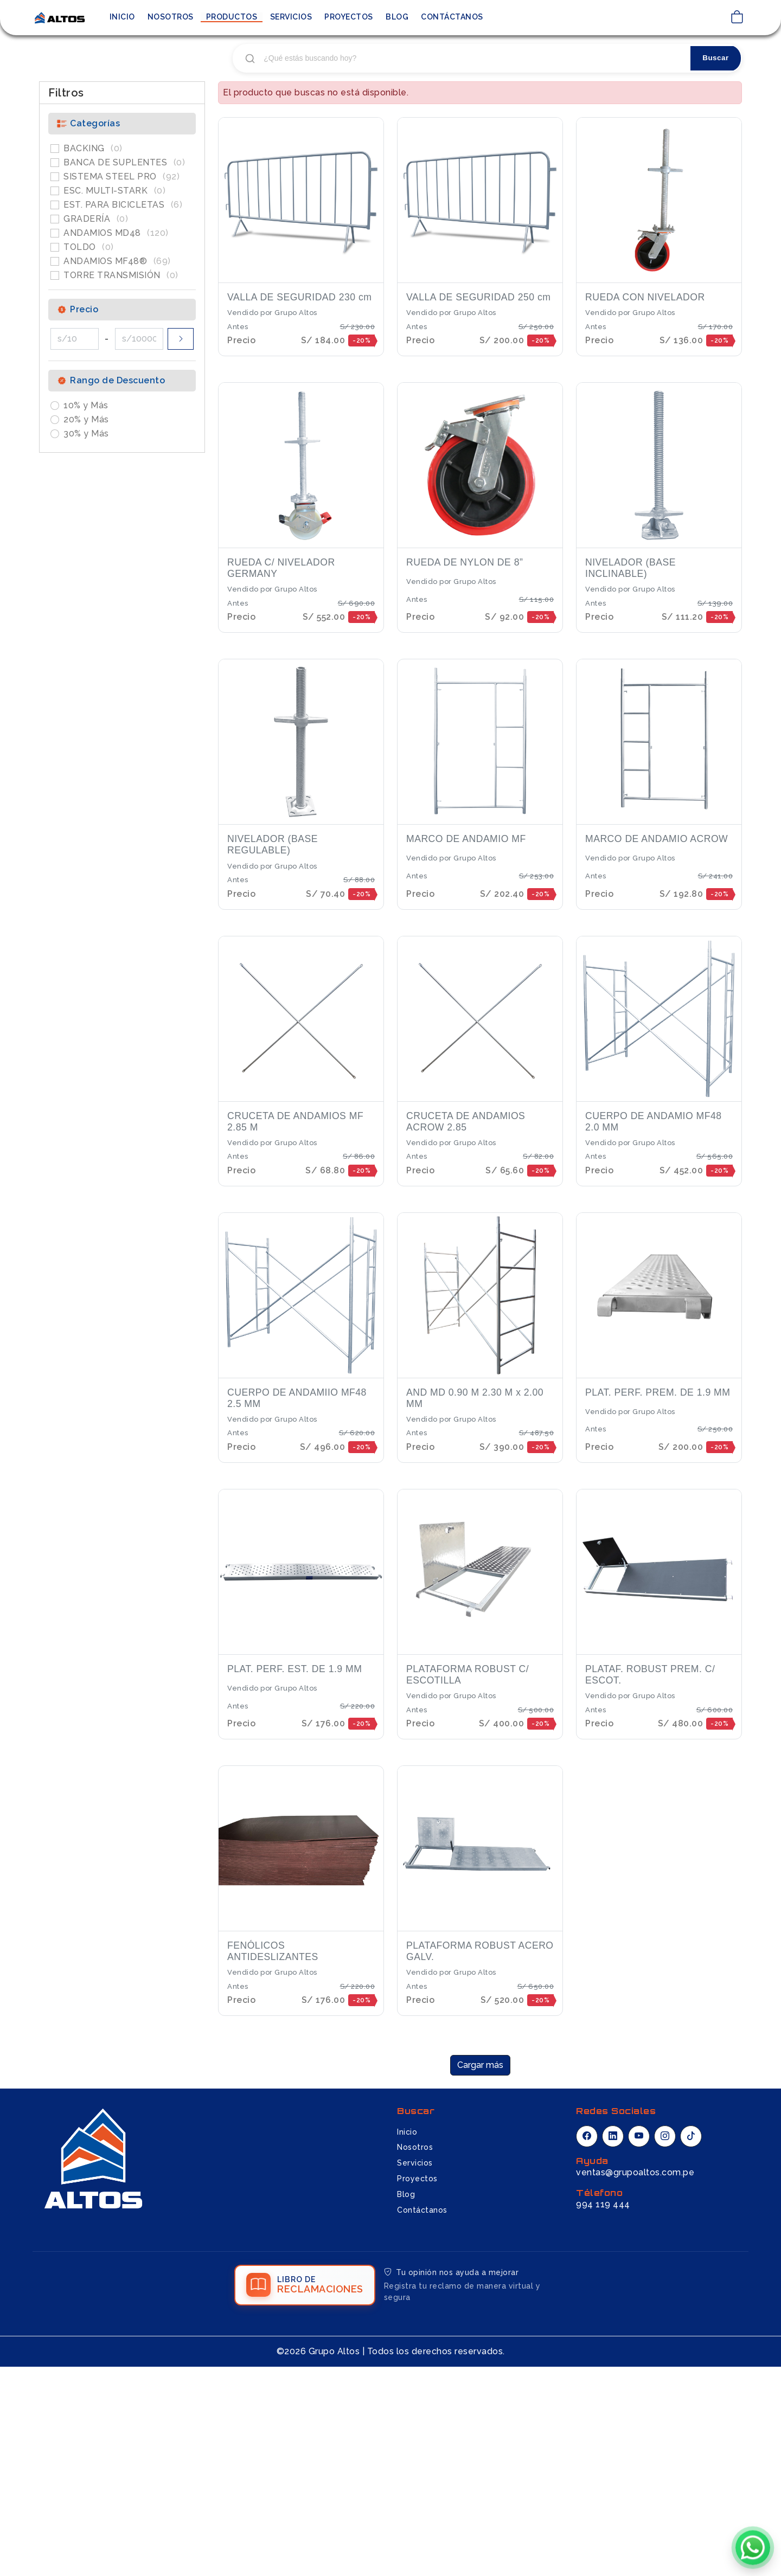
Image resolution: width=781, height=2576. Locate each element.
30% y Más (86, 636)
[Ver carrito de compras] (736, 18)
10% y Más (85, 607)
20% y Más (86, 621)
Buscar (713, 261)
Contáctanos (452, 17)
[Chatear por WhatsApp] (752, 2545)
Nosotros (171, 17)
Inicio (122, 17)
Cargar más (480, 2268)
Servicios (291, 17)
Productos (232, 17)
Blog (397, 17)
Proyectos (348, 17)
